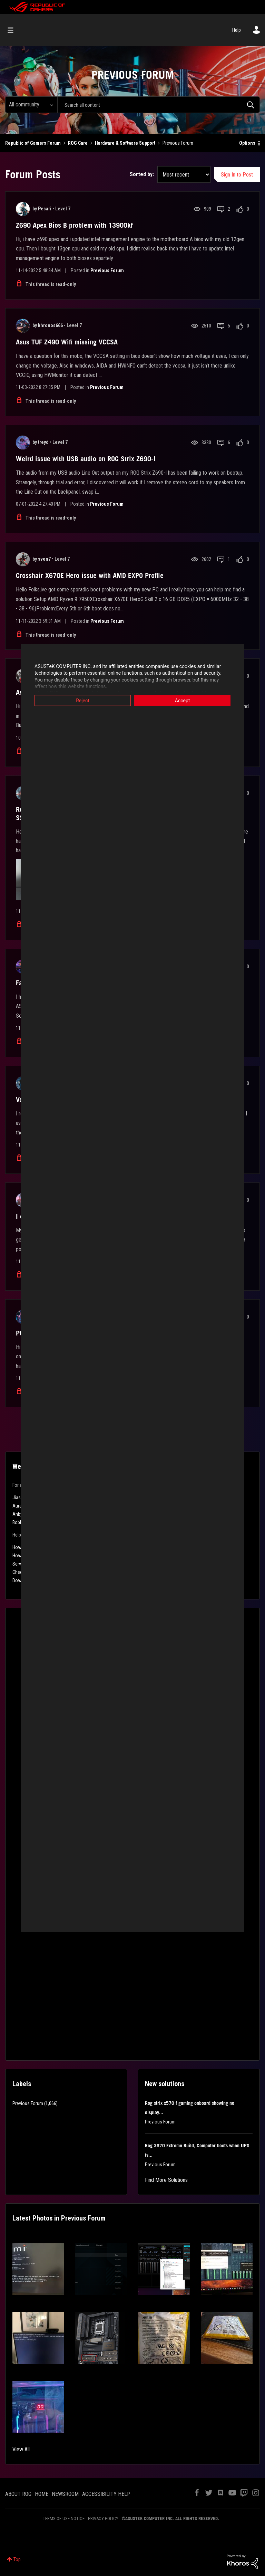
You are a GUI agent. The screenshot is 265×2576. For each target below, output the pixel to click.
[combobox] (158, 104)
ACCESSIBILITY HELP (106, 2494)
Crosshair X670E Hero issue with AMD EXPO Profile (90, 575)
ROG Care (78, 143)
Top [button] (17, 2559)
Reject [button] (82, 700)
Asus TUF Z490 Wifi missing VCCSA (67, 342)
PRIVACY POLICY (103, 2518)
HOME (41, 2494)
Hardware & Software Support (125, 143)
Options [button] (247, 143)
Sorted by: (142, 174)
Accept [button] (182, 700)
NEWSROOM (65, 2494)
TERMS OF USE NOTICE (64, 2518)
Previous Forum (107, 270)
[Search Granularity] (31, 104)
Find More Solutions (166, 2180)
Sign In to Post (237, 174)
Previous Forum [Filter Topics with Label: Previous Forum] (27, 2103)
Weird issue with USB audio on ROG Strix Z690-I (86, 459)
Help (236, 30)
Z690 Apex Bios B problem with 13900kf (74, 225)
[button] (38, 2269)
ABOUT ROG (18, 2494)
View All (21, 2449)
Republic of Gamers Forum (33, 143)
